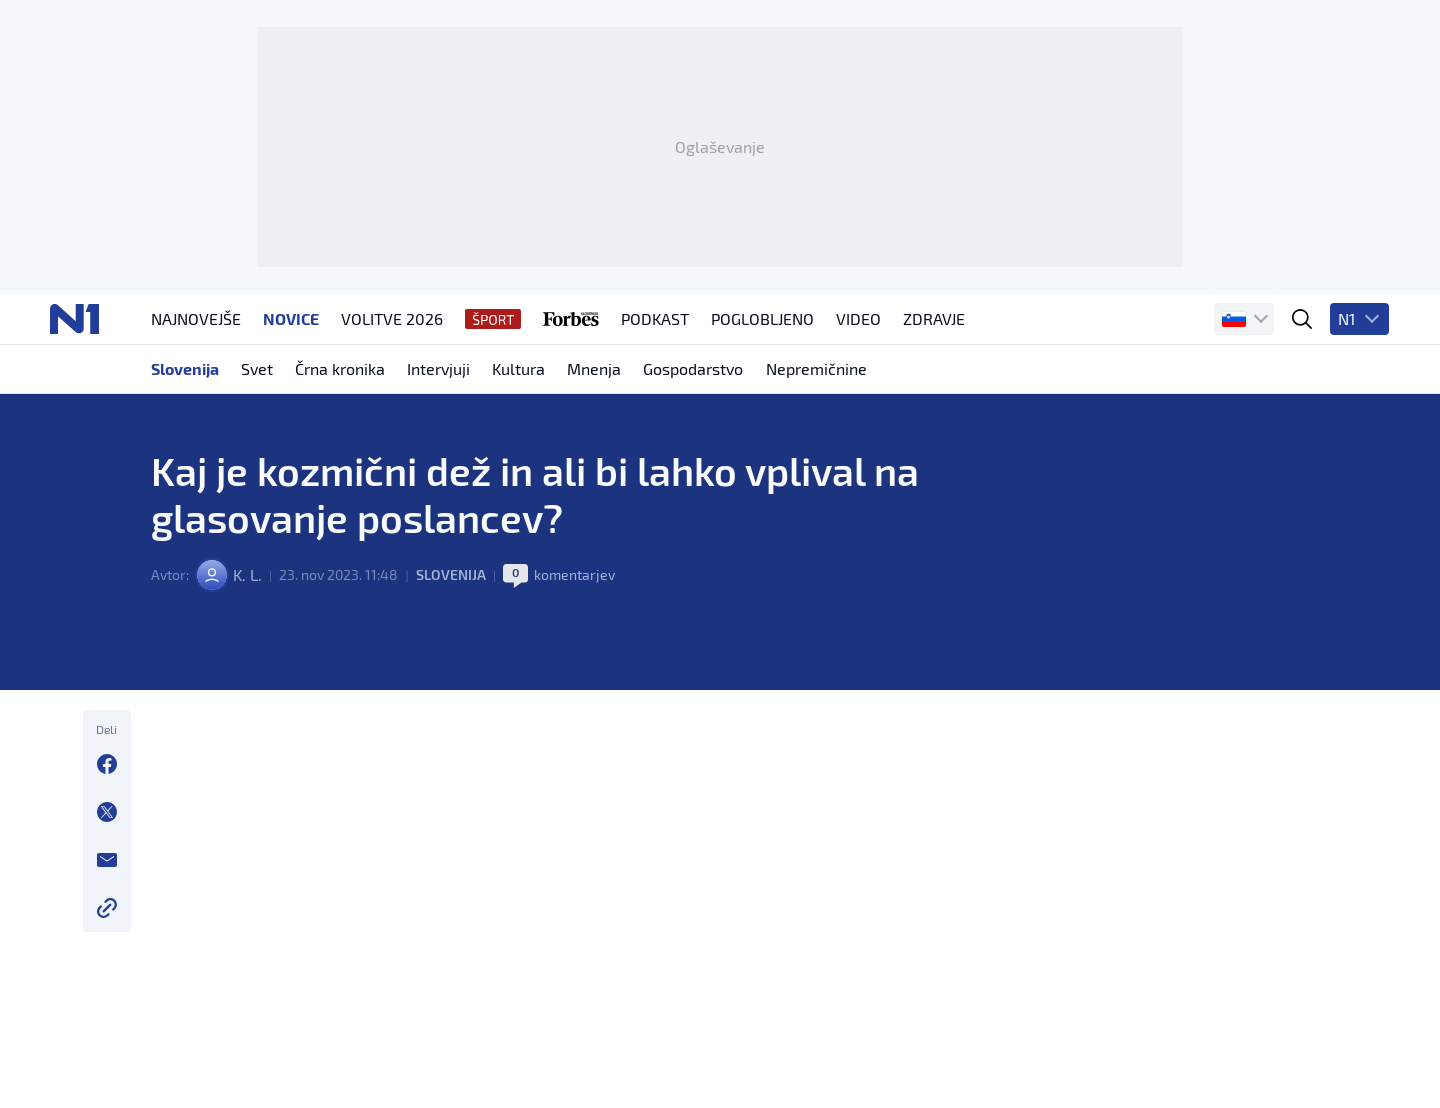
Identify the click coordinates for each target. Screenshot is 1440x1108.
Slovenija (450, 590)
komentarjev (574, 590)
